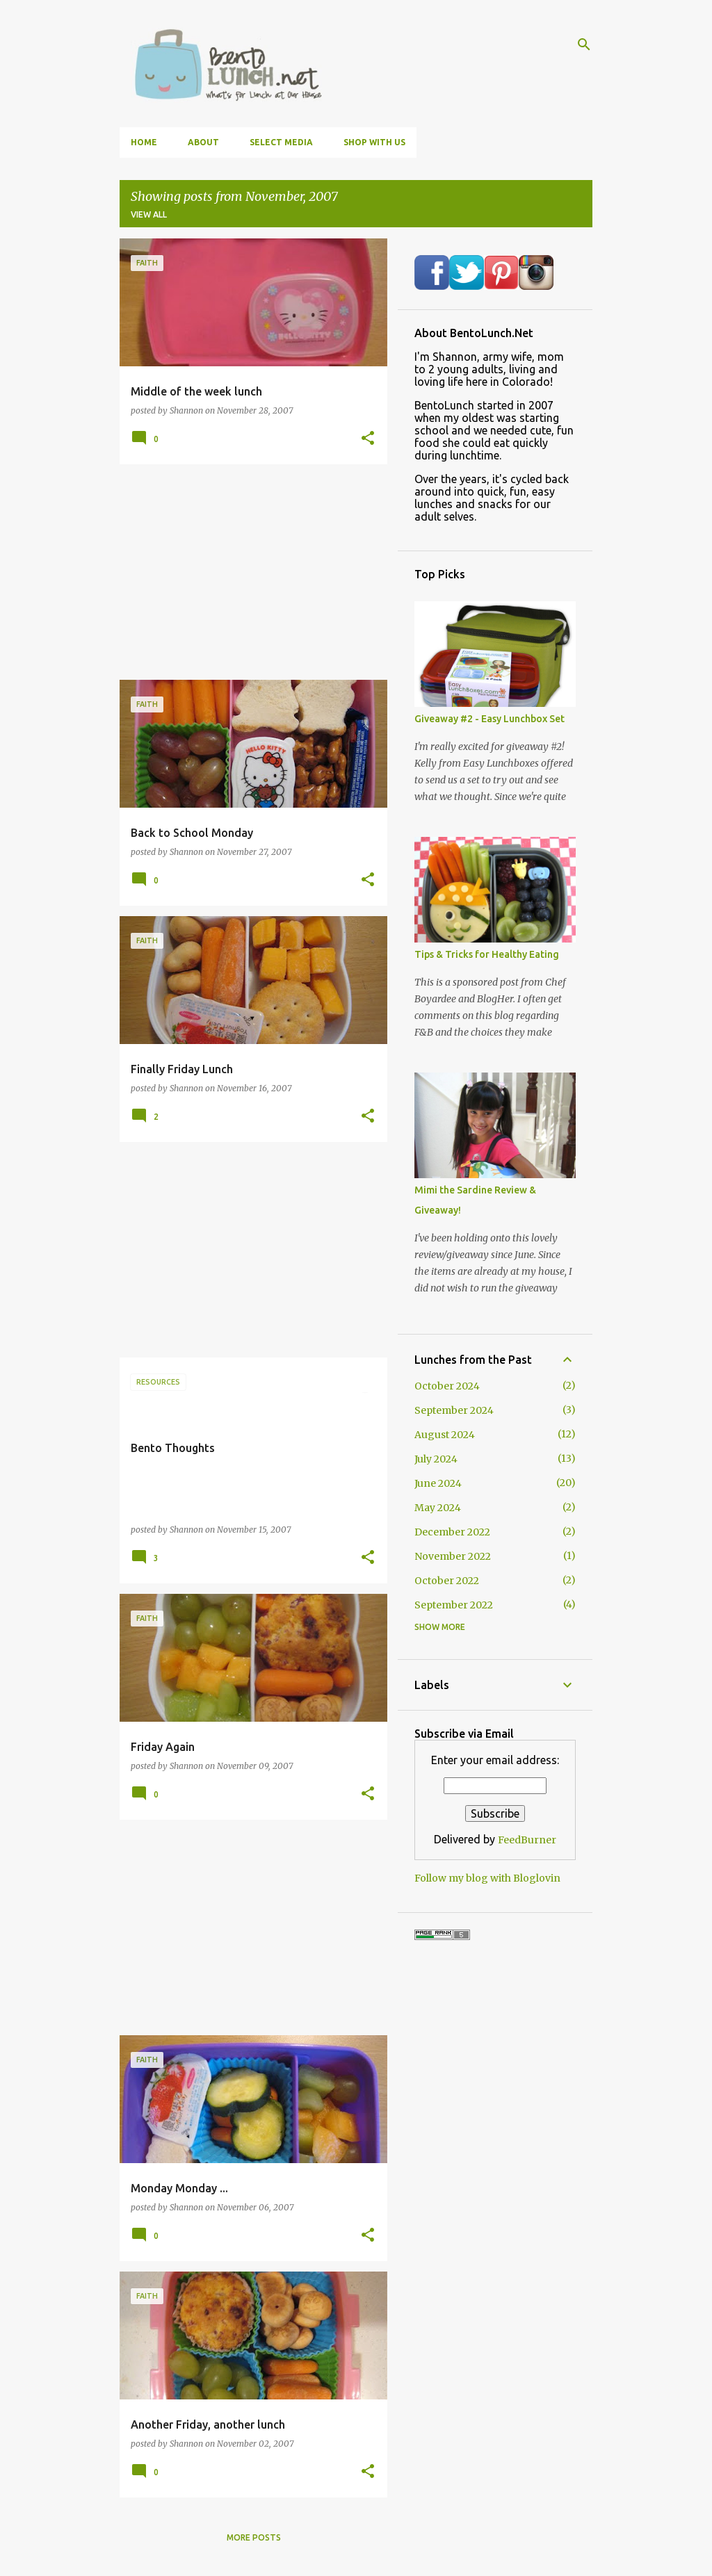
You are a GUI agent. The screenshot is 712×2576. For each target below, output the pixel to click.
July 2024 (436, 1459)
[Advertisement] (248, 572)
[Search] (584, 44)
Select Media (281, 142)
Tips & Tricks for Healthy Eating (486, 954)
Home (144, 142)
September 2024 (454, 1410)
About (203, 142)
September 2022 (453, 1605)
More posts (254, 2537)
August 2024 (444, 1434)
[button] (367, 439)
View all (149, 214)
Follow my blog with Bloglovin (487, 1878)
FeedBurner (527, 1840)
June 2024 (438, 1483)
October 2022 (446, 1580)
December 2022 (452, 1532)
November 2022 (452, 1556)
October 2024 (447, 1386)
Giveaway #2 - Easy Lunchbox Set (489, 718)
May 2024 (437, 1507)
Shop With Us (374, 142)
